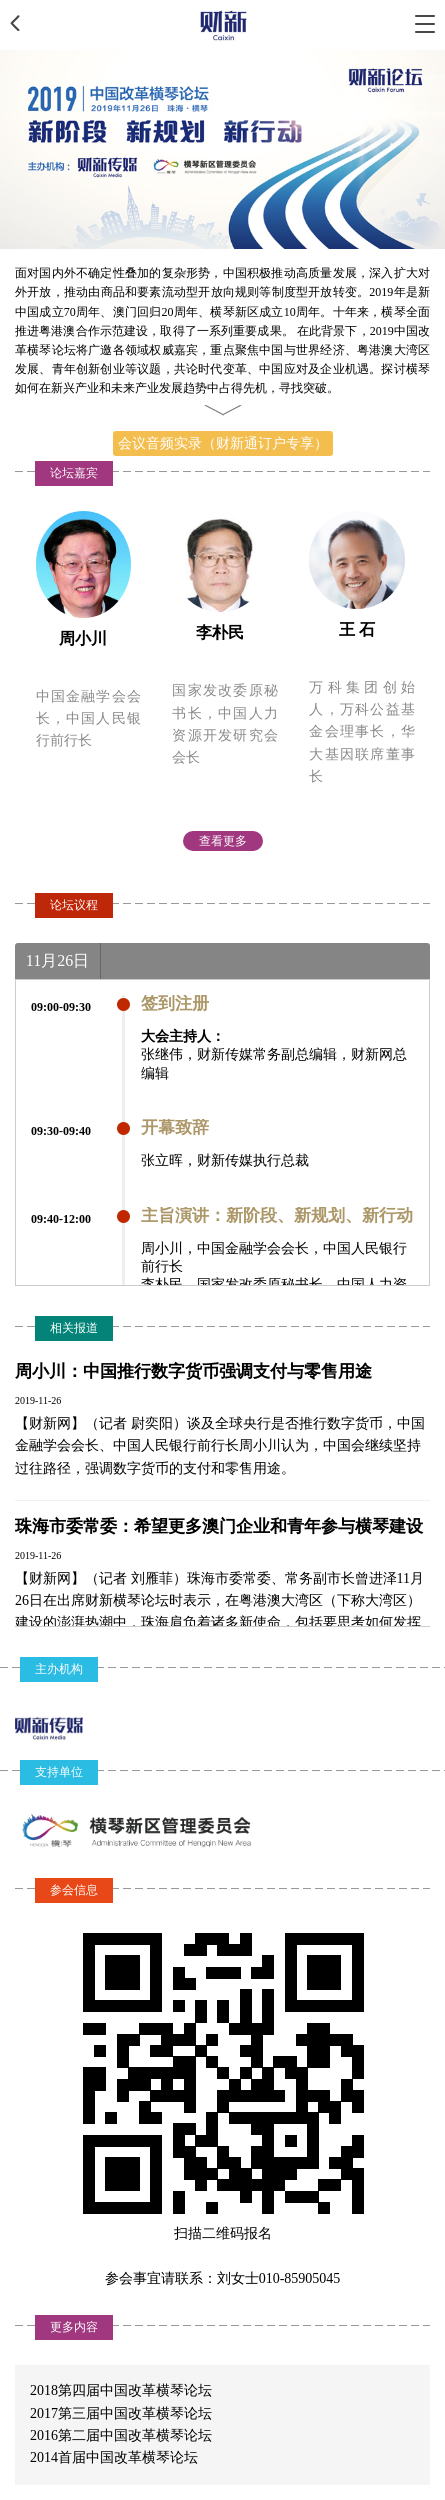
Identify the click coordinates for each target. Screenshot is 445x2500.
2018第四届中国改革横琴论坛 (121, 2390)
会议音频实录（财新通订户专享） (223, 443)
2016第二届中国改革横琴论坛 (121, 2435)
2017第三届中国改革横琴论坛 (121, 2413)
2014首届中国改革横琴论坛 (114, 2457)
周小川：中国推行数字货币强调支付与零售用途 (193, 1371)
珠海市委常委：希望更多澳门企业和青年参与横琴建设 (219, 1526)
